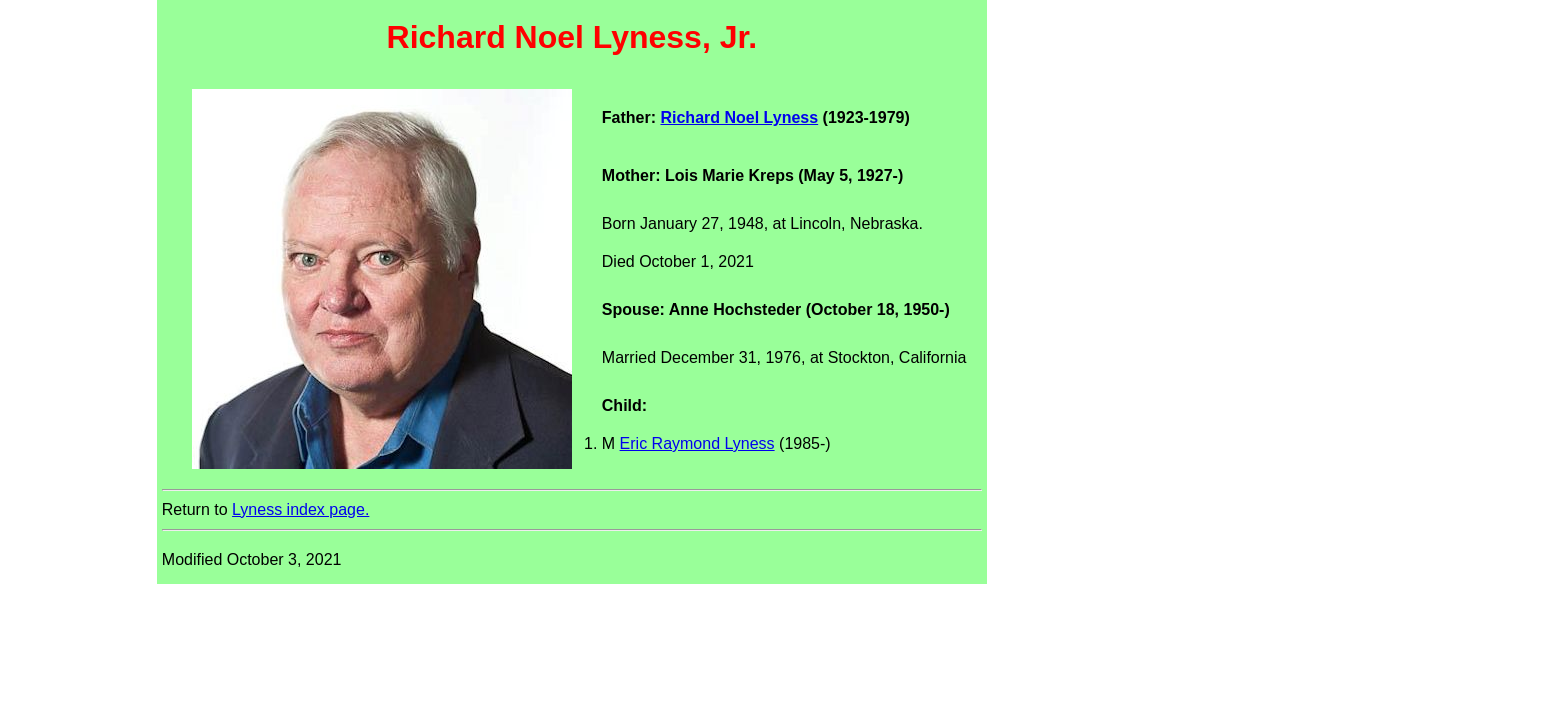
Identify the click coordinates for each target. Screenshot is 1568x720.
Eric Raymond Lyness (697, 443)
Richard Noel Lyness (739, 117)
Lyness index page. (300, 509)
